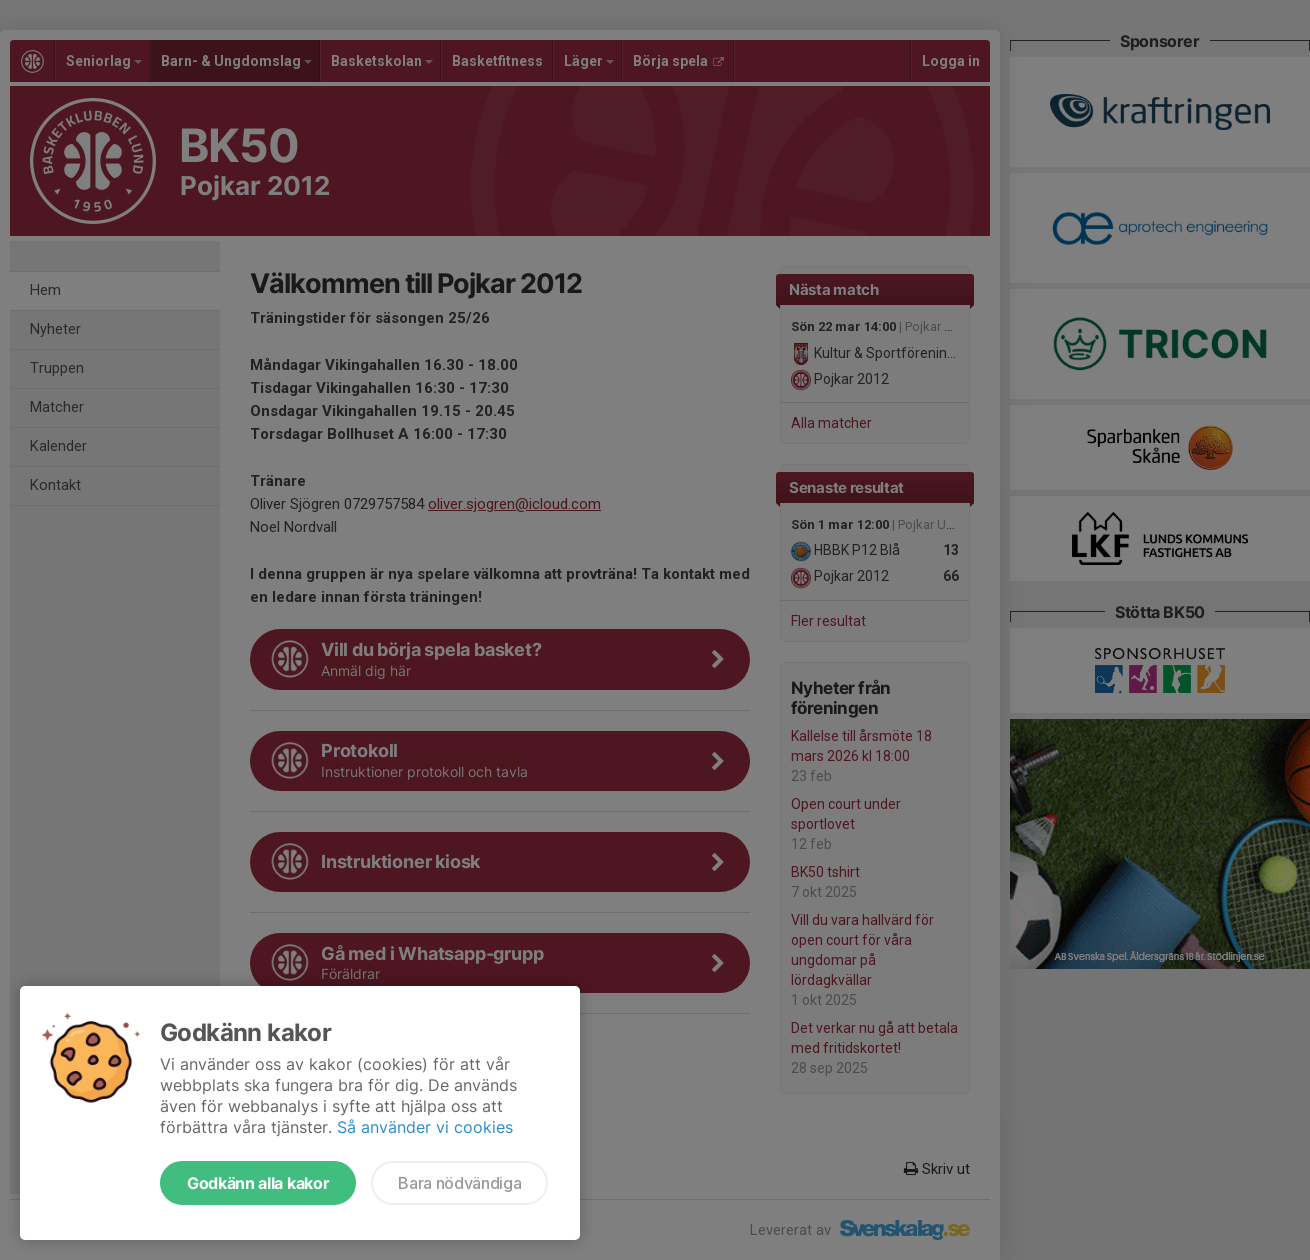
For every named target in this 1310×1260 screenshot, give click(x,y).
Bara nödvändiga (459, 1183)
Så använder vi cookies (425, 1127)
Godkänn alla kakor (258, 1183)
